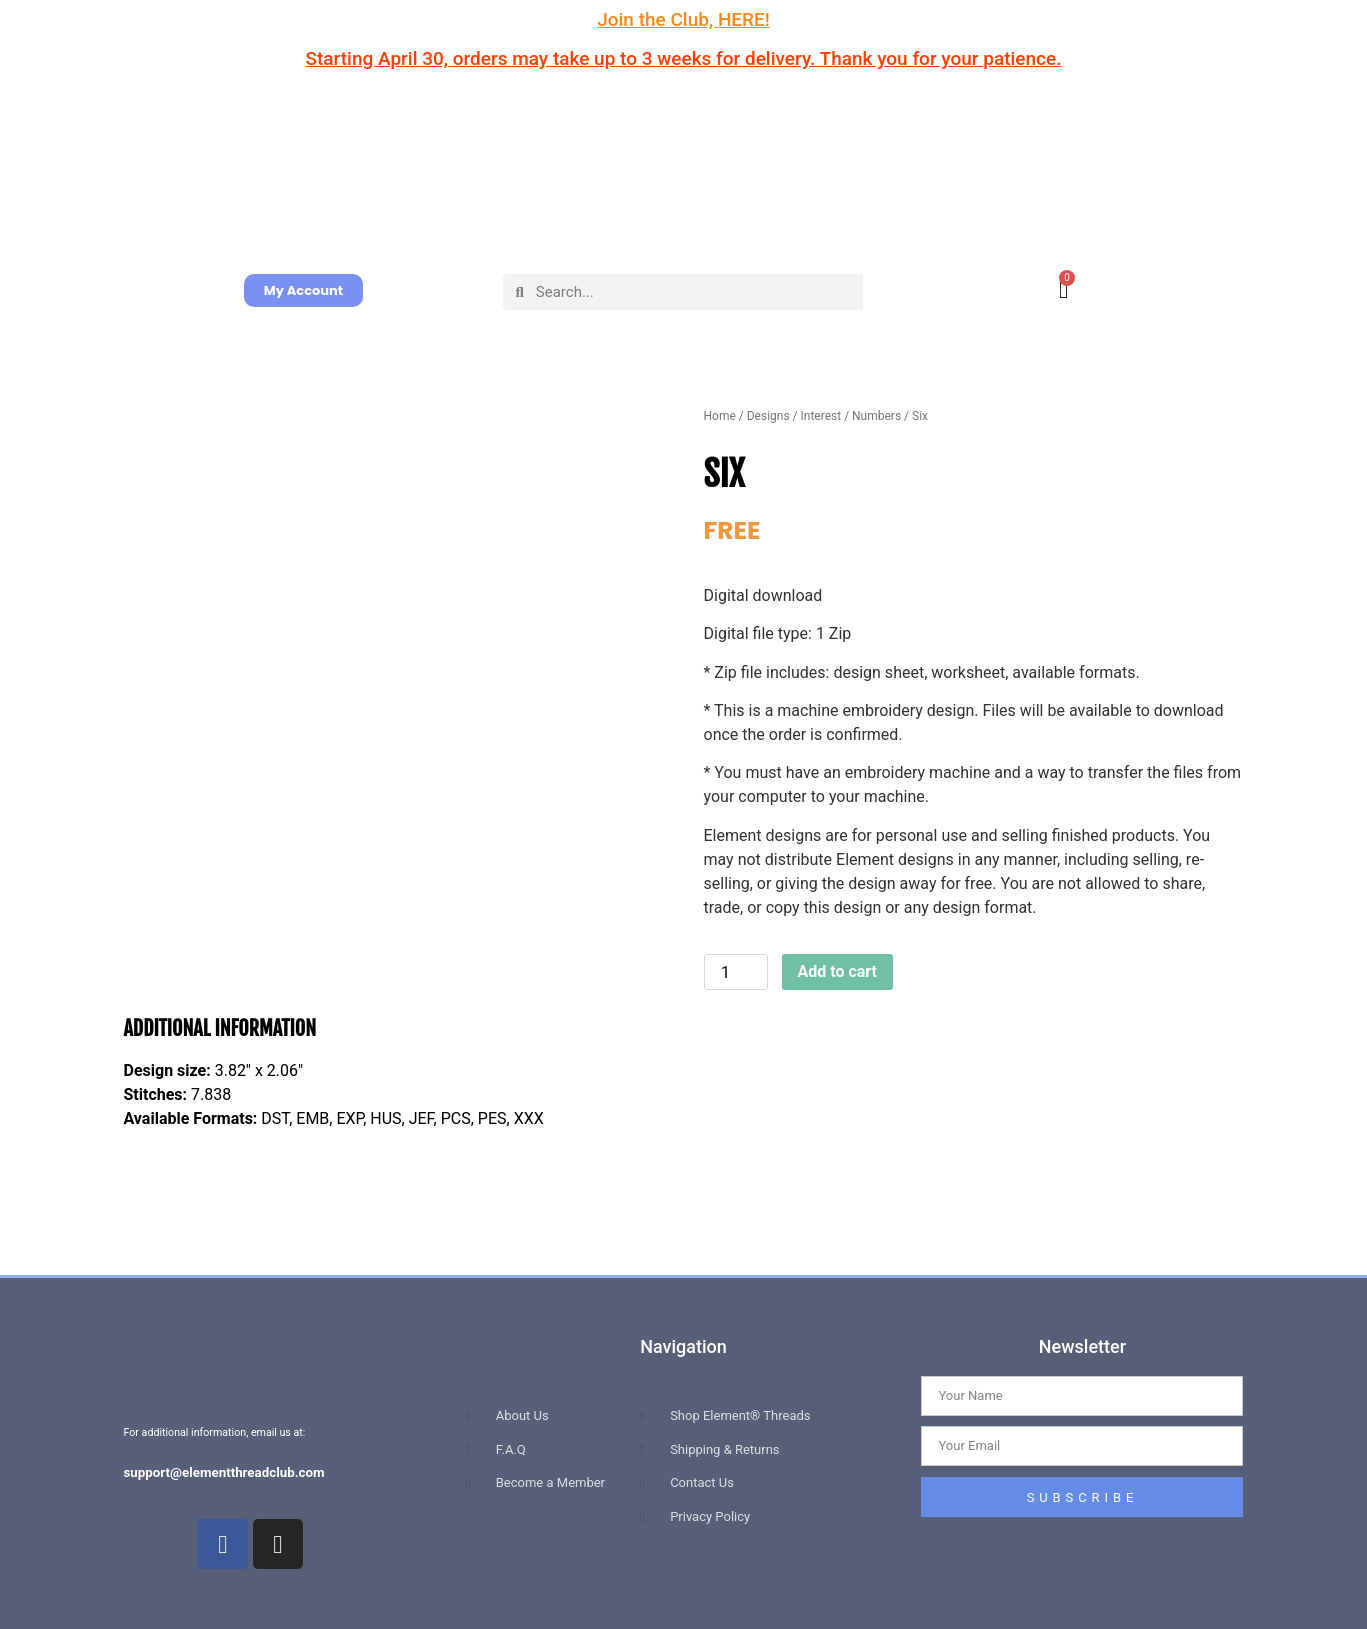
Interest (821, 416)
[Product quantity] (736, 972)
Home (720, 416)
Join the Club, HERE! (683, 19)
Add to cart (838, 971)
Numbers (876, 416)
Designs (768, 416)
